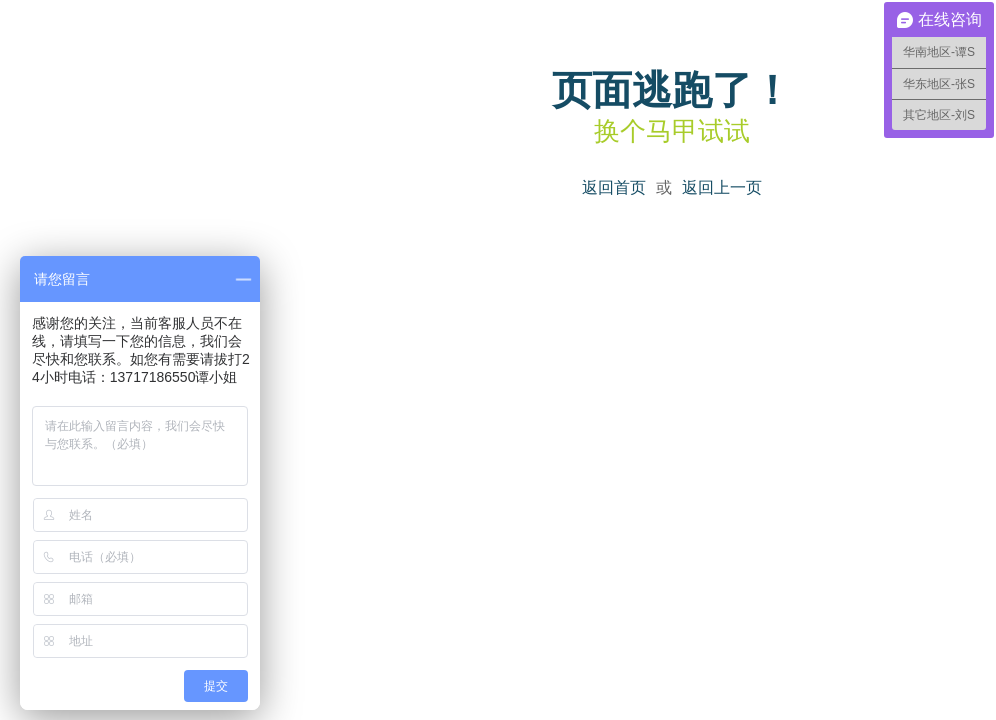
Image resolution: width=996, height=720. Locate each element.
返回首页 (614, 187)
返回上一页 (722, 187)
